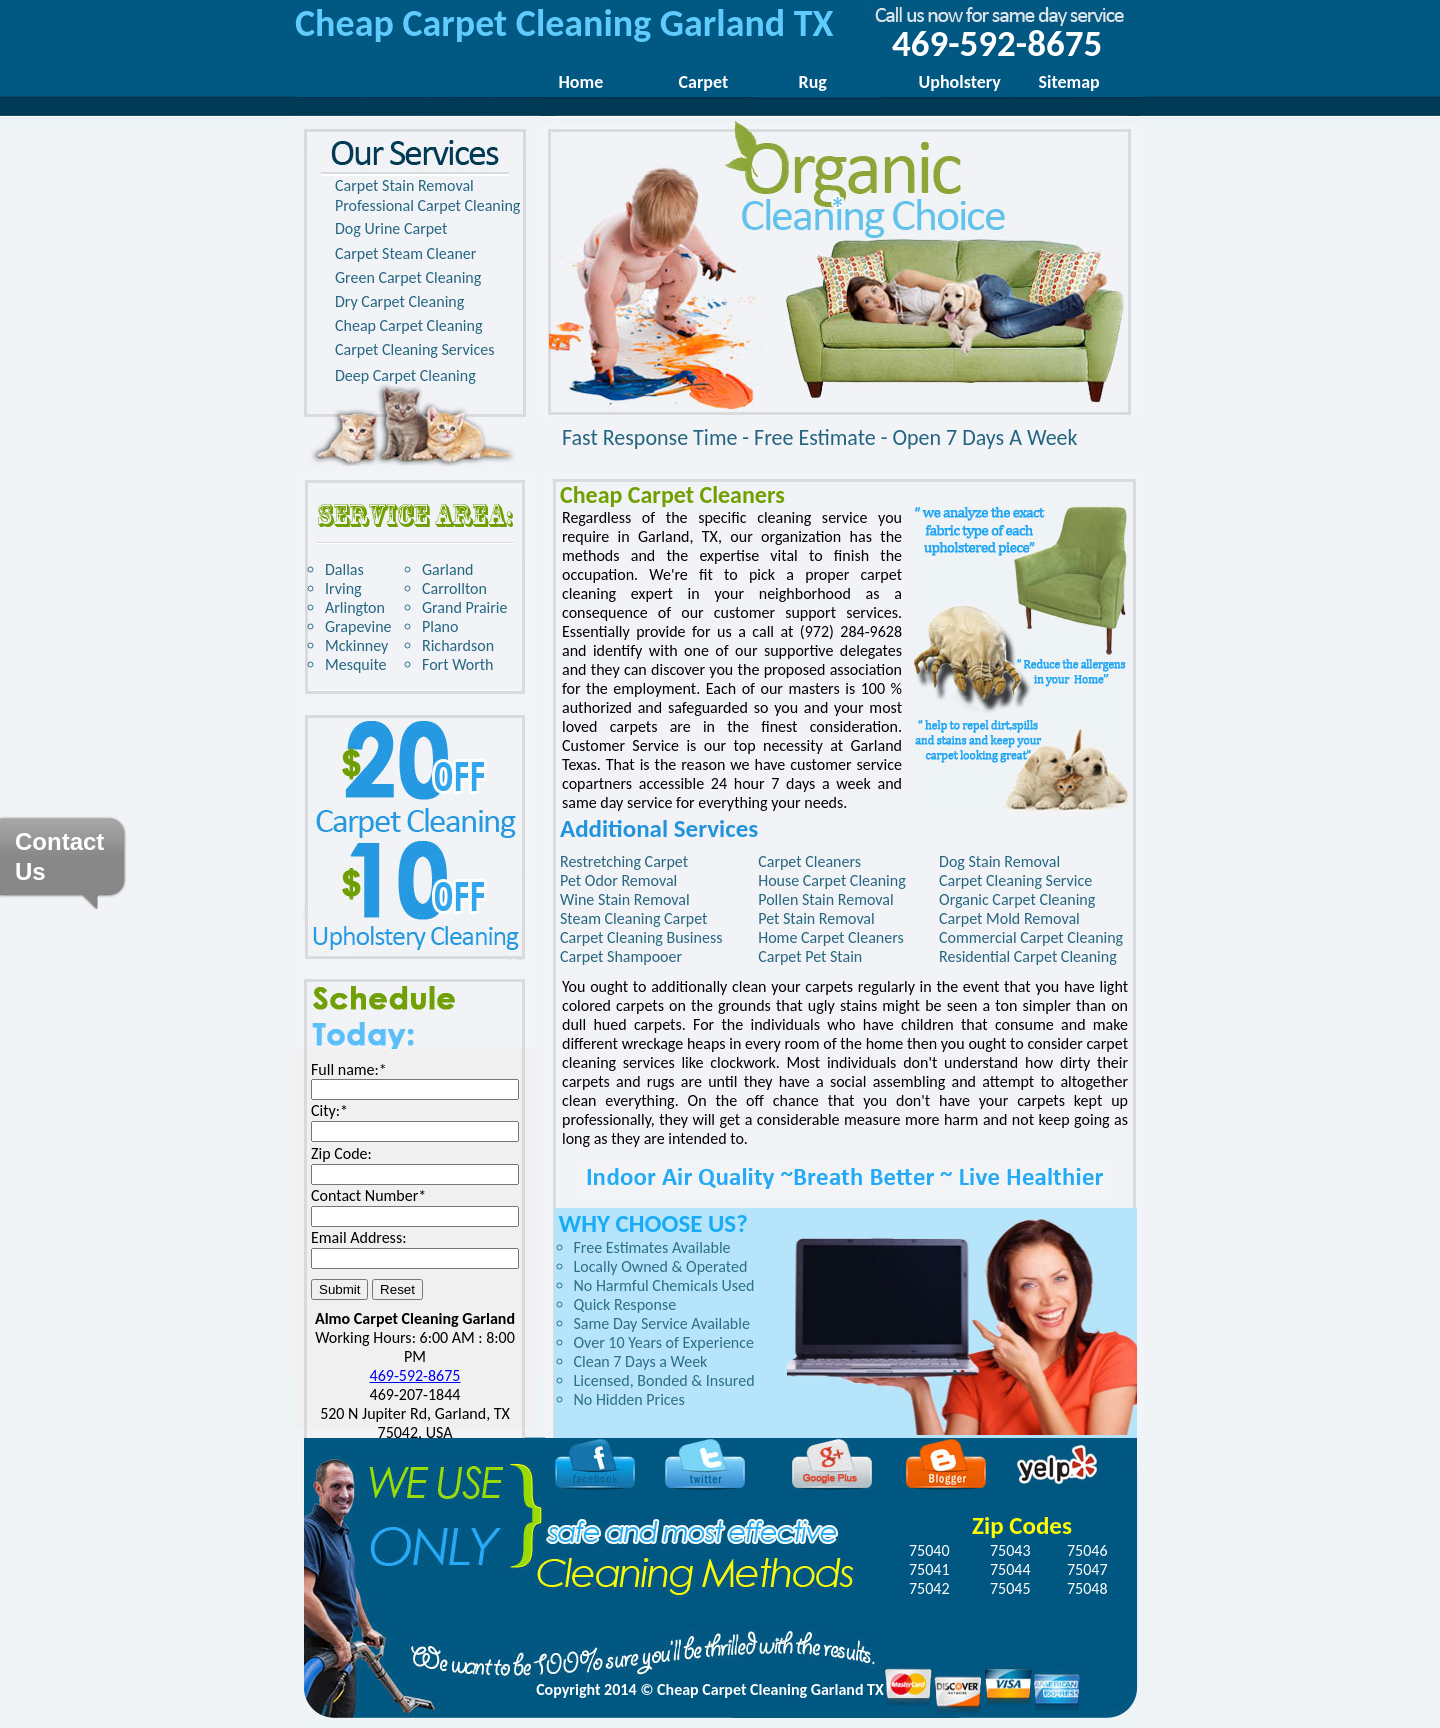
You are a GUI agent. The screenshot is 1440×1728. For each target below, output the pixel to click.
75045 (1010, 1588)
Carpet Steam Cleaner (405, 253)
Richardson (458, 645)
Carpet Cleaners (809, 861)
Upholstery (960, 82)
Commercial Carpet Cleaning (1031, 937)
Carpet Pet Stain (810, 956)
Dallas (344, 569)
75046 (1087, 1550)
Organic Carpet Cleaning (1017, 899)
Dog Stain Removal (999, 861)
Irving (343, 588)
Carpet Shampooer (621, 956)
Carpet (704, 82)
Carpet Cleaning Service (1015, 880)
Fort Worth (457, 664)
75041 (929, 1569)
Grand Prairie (465, 607)
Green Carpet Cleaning (408, 277)
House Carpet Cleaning (832, 880)
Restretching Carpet (624, 861)
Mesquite (356, 664)
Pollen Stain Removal (825, 899)
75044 (1010, 1569)
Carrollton (454, 588)
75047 (1087, 1569)
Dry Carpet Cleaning (399, 301)
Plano (440, 626)
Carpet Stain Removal (404, 185)
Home (581, 82)
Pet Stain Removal (816, 918)
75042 (929, 1588)
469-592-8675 (415, 1375)
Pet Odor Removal (618, 880)
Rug (813, 82)
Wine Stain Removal (625, 899)
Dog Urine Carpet (391, 228)
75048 (1087, 1588)
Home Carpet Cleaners (831, 937)
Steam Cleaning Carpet (633, 918)
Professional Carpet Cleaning (427, 205)
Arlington (355, 607)
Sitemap (1069, 82)
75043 (1010, 1550)
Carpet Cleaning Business (641, 937)
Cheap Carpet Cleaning (408, 325)
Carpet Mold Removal (1009, 918)
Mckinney (356, 645)
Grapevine (358, 626)
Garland (447, 569)
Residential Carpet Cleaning (1028, 956)
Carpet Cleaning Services (414, 349)
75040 (929, 1550)
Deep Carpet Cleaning (405, 375)
